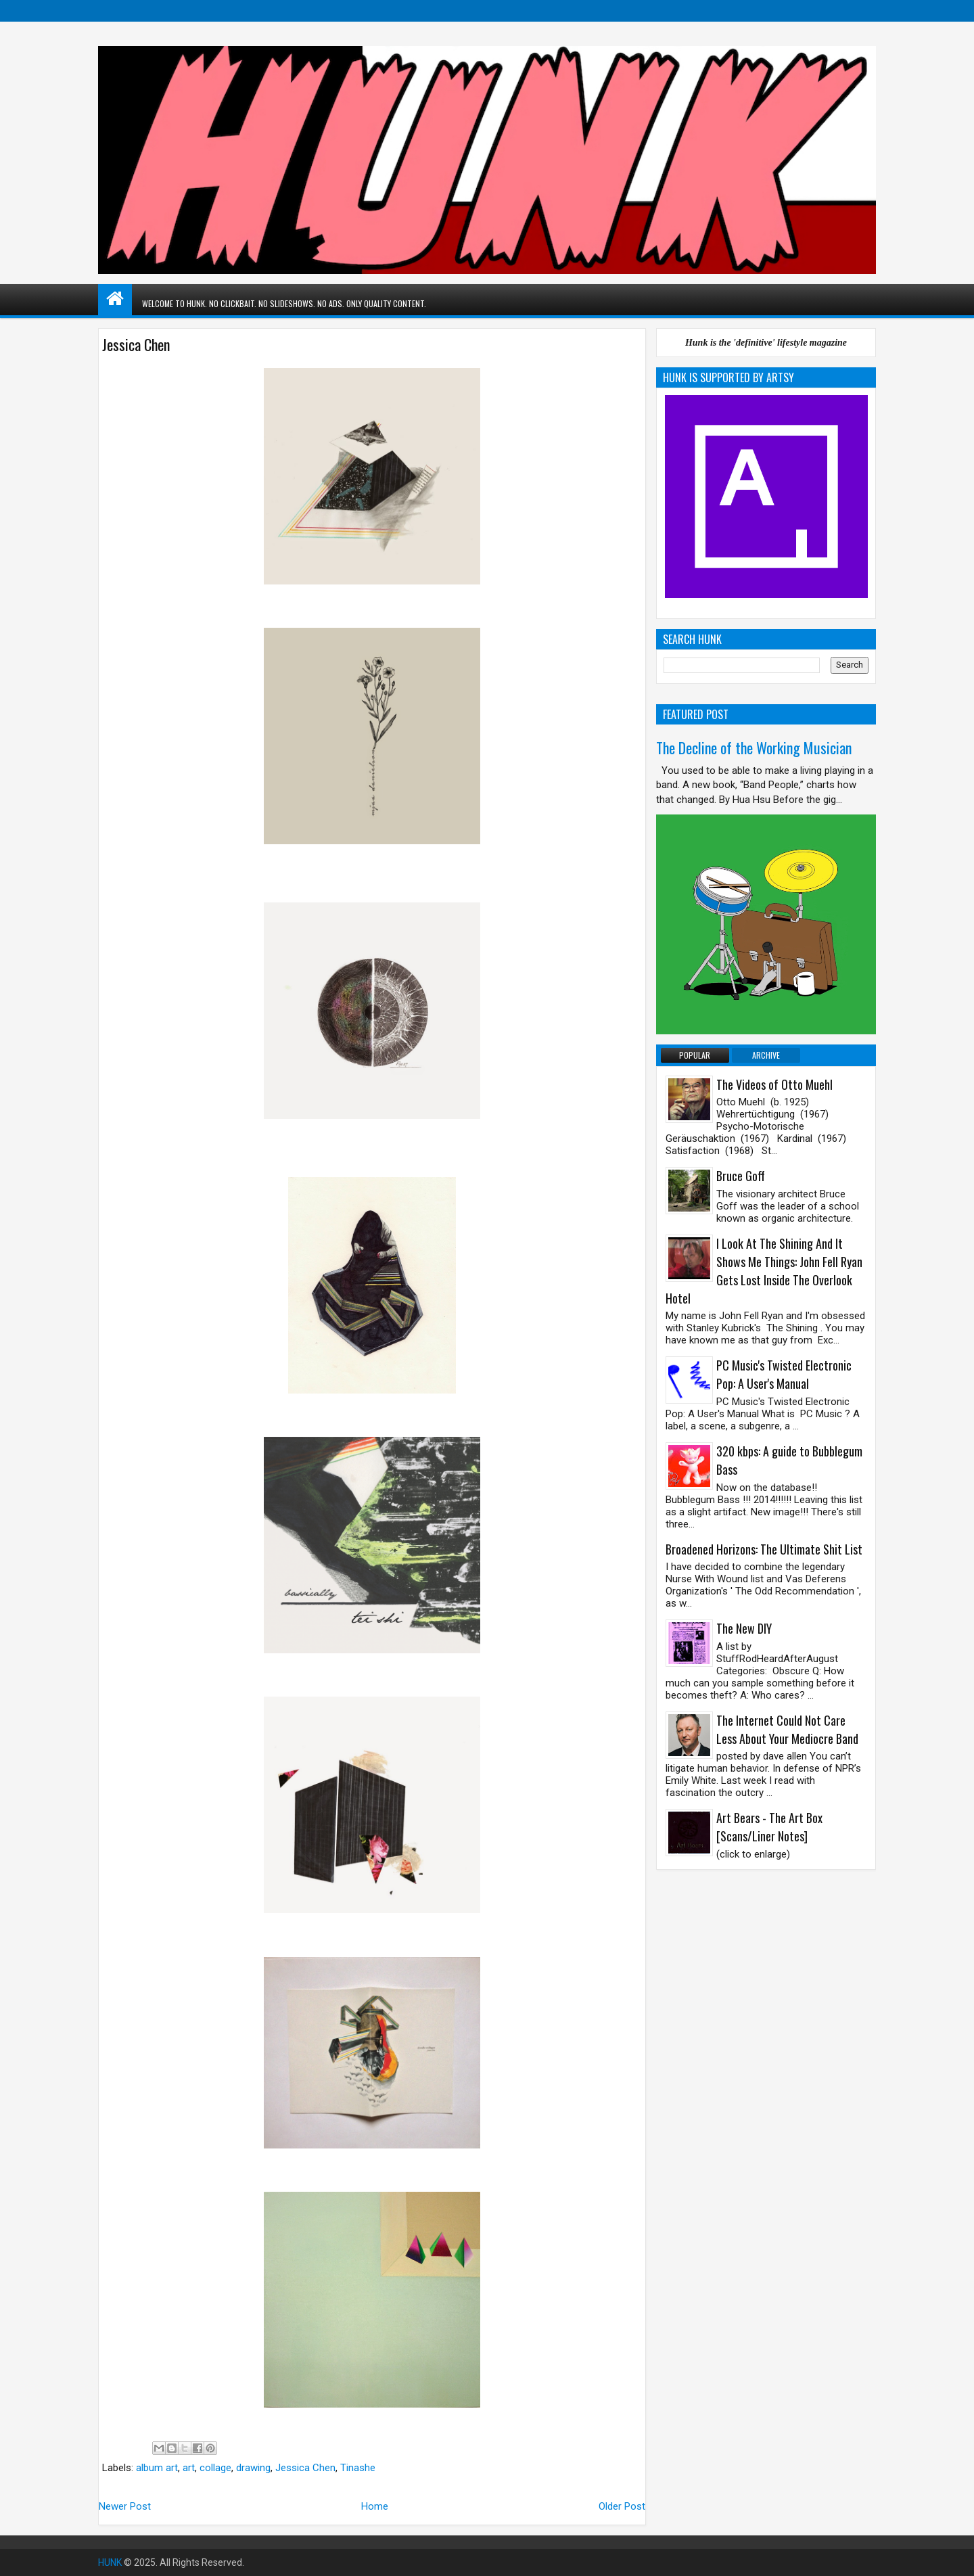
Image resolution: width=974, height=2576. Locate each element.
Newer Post (125, 2506)
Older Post (622, 2506)
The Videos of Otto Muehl (774, 1084)
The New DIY (744, 1628)
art (189, 2468)
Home (374, 2506)
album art (157, 2468)
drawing (253, 2468)
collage (215, 2468)
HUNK (110, 2562)
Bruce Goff (740, 1175)
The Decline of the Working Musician (754, 747)
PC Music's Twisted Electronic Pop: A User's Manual (784, 1374)
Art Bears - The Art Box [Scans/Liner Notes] (769, 1827)
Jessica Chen (305, 2468)
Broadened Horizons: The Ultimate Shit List (764, 1549)
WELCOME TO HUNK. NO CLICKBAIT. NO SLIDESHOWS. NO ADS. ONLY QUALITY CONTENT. (284, 303)
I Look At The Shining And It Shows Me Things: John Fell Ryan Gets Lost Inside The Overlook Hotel (764, 1271)
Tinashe (357, 2468)
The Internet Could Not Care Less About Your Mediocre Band (787, 1729)
